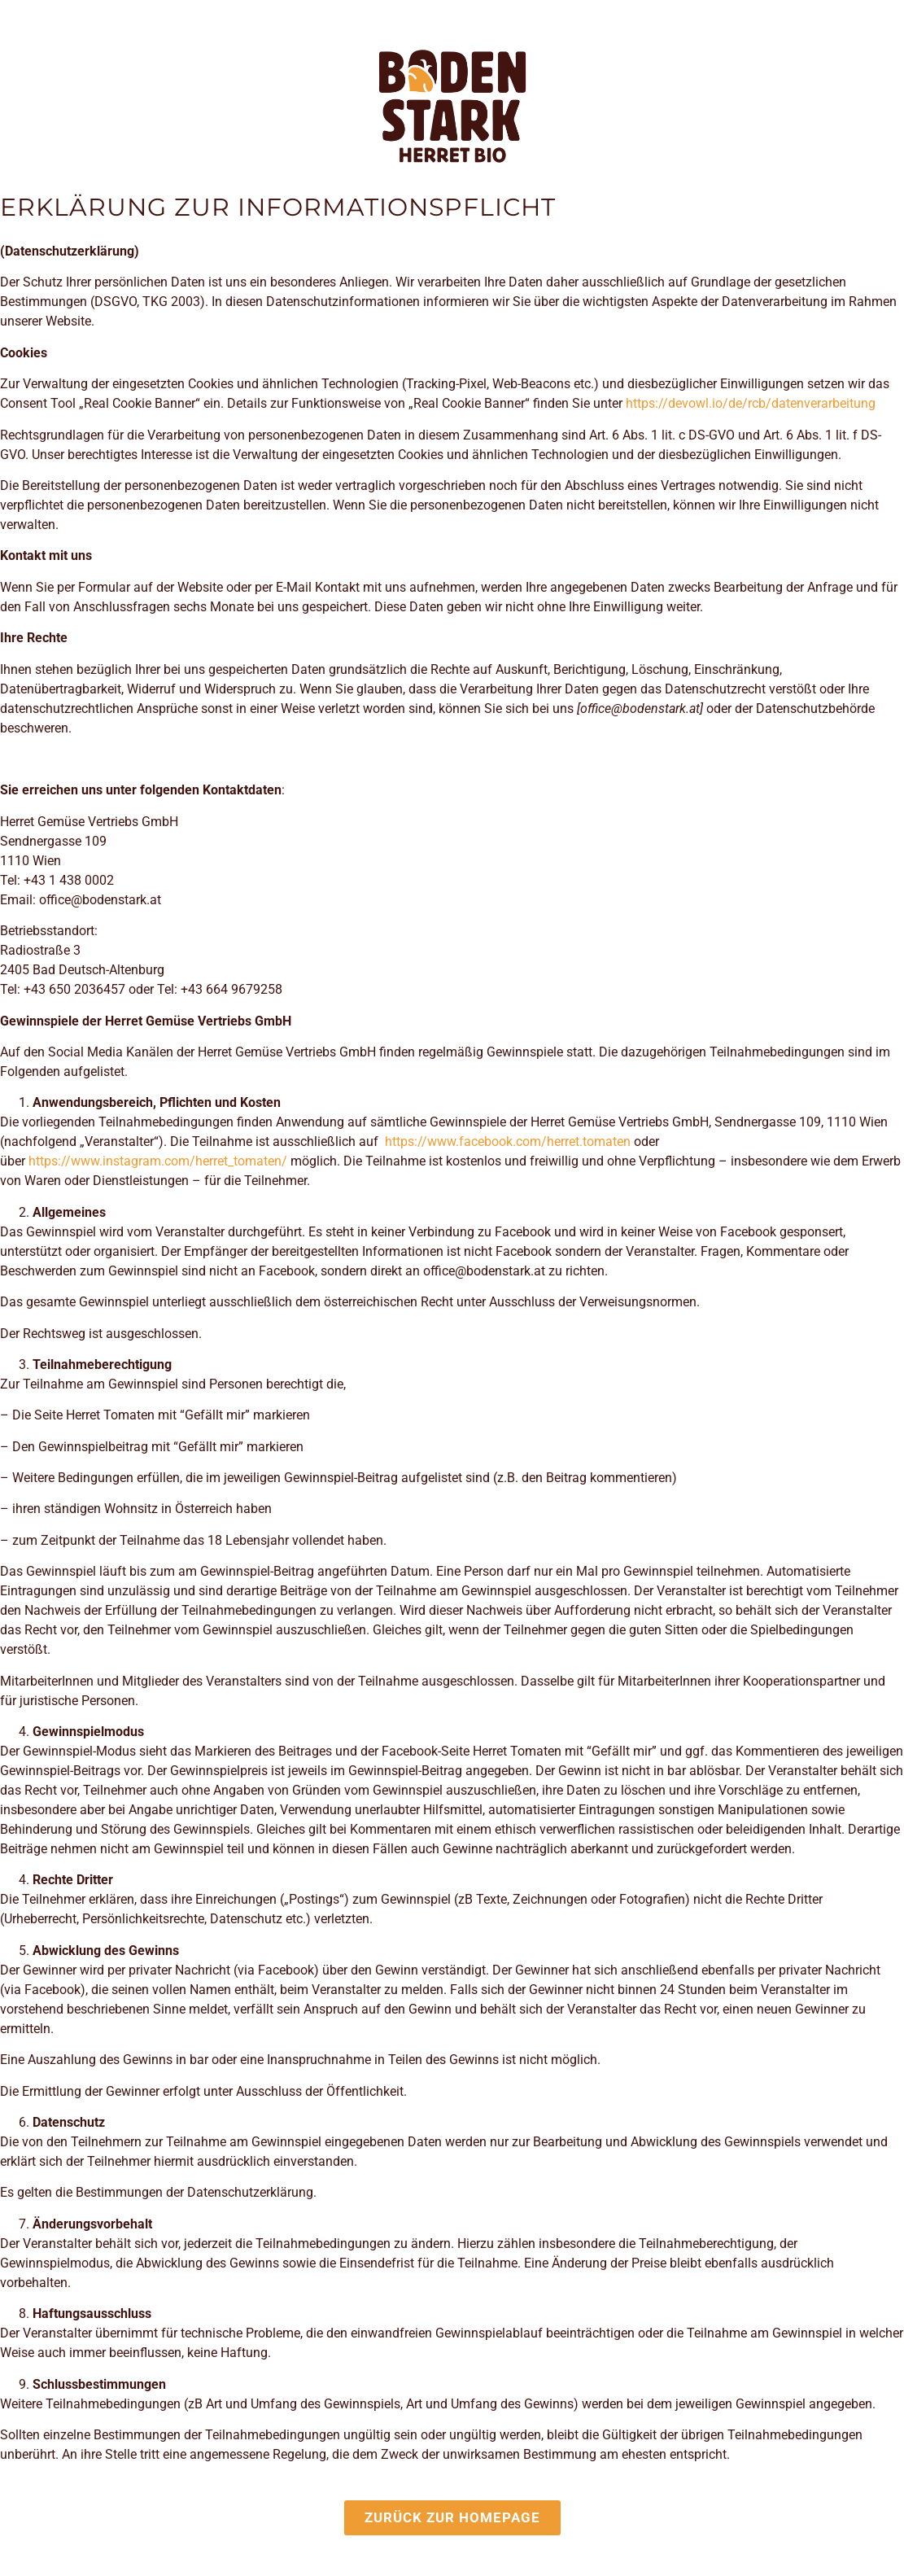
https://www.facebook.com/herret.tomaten (508, 1141)
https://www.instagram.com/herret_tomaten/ (157, 1161)
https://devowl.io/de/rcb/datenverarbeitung (751, 403)
